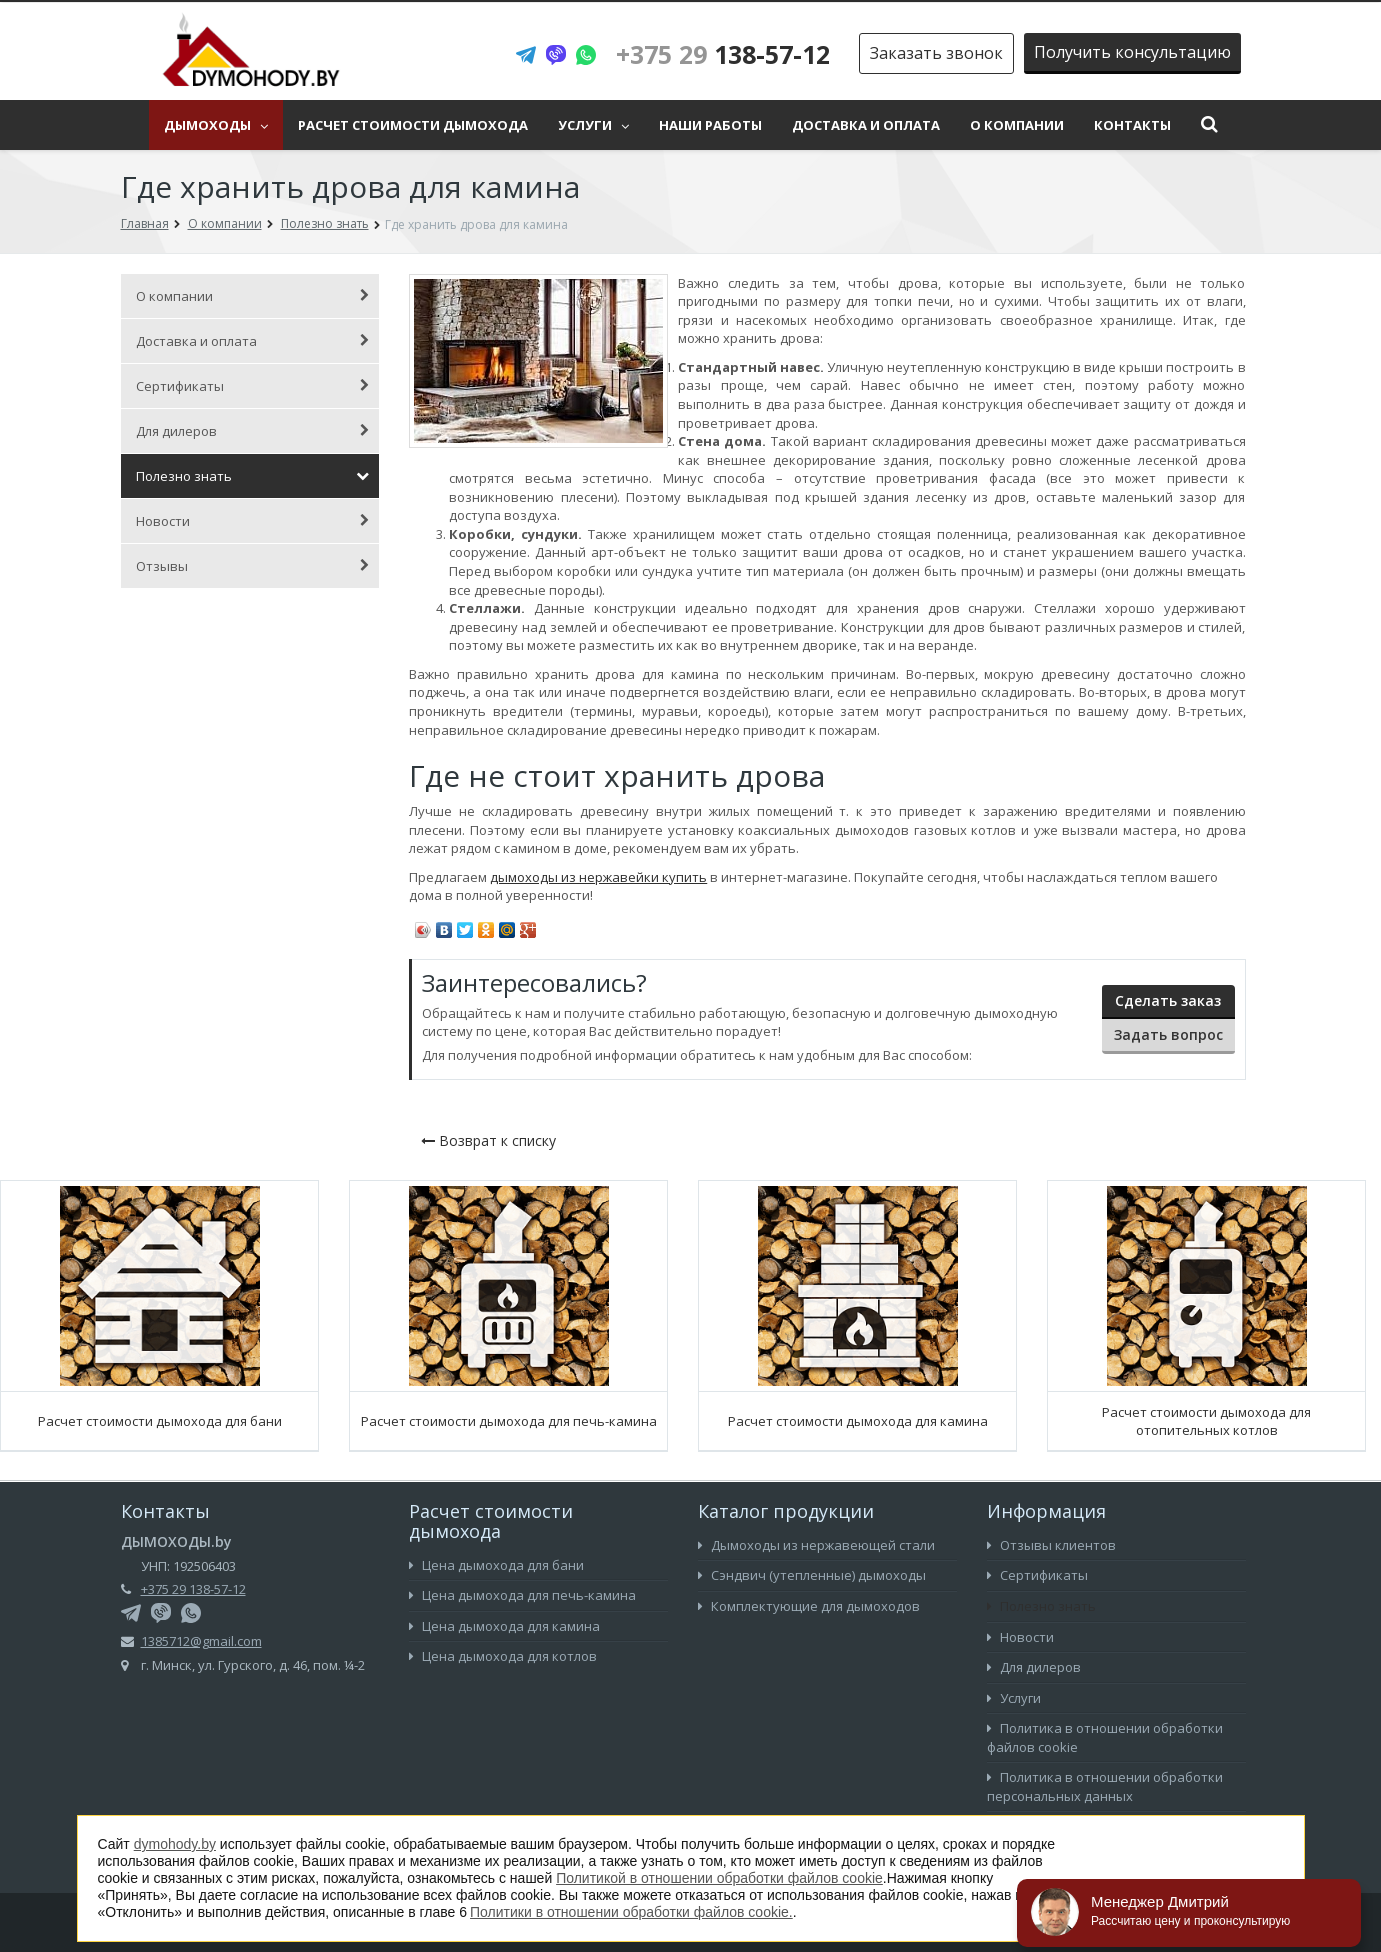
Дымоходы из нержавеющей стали (816, 1545)
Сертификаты (253, 386)
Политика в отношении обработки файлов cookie (1105, 1737)
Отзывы (253, 566)
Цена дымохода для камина (504, 1626)
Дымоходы (216, 125)
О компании (1017, 125)
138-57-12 (723, 54)
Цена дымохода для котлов (503, 1656)
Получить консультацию (1132, 52)
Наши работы (710, 125)
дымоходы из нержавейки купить (598, 877)
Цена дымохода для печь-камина (522, 1595)
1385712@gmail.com (201, 1641)
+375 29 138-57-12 (193, 1589)
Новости (253, 521)
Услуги (593, 125)
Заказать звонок (936, 53)
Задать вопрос (1168, 1034)
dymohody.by (175, 1844)
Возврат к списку (488, 1140)
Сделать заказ (1168, 1000)
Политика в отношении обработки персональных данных (1105, 1786)
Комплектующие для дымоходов (809, 1606)
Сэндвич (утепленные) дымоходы (812, 1575)
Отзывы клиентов (1051, 1545)
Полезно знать (253, 476)
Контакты (1132, 125)
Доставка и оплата (866, 125)
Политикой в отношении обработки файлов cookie (719, 1878)
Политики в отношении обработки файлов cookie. (631, 1912)
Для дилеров (253, 431)
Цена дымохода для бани (496, 1565)
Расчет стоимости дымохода (413, 125)
